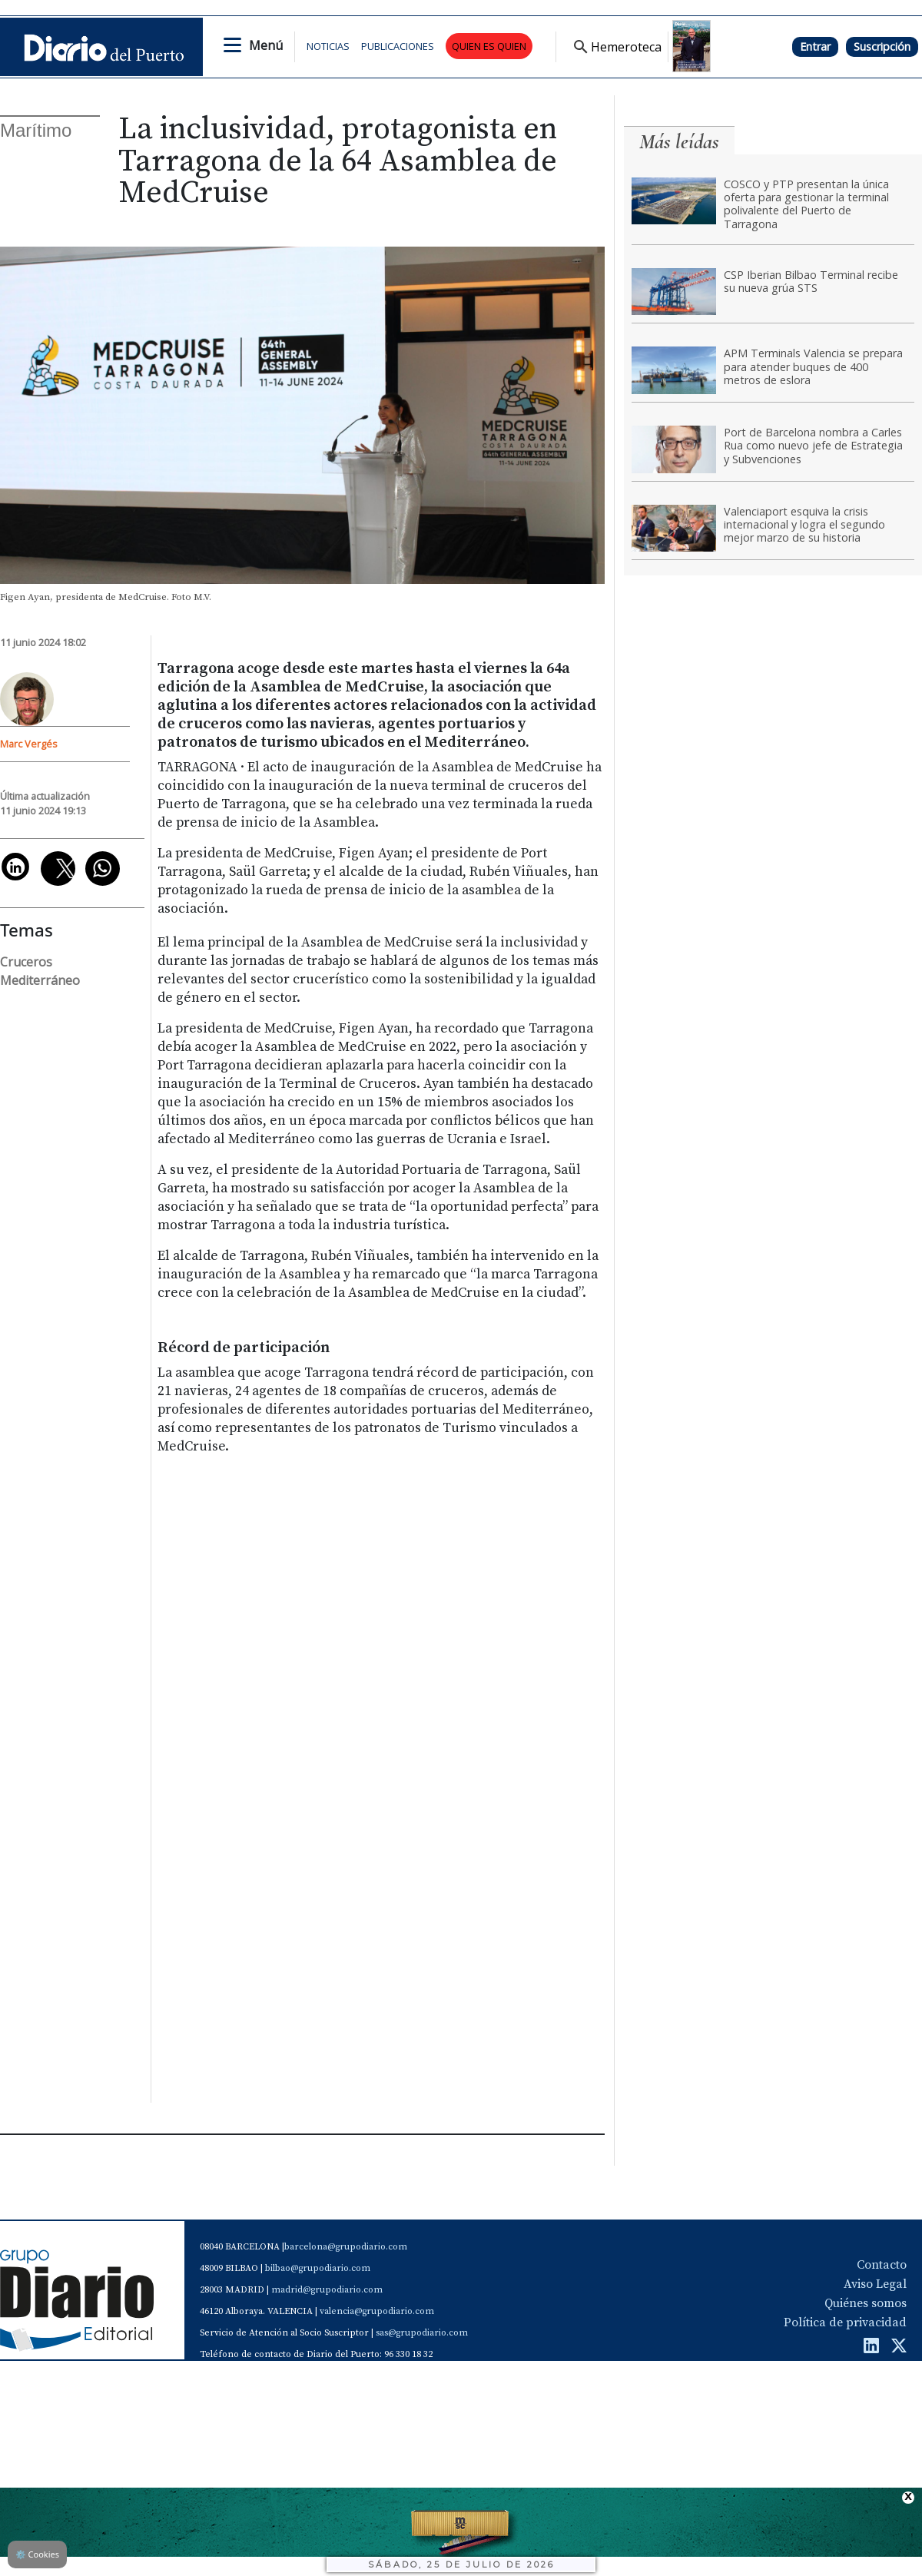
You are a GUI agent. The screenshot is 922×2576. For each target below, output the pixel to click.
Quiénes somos (865, 2303)
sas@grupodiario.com (422, 2333)
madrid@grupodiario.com (327, 2290)
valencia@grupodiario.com (377, 2311)
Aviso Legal (875, 2284)
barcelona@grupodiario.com (345, 2247)
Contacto (882, 2265)
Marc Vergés (29, 744)
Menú (266, 45)
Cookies (37, 2554)
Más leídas (679, 141)
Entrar (815, 46)
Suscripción (882, 46)
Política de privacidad (845, 2322)
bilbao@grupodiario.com (317, 2268)
